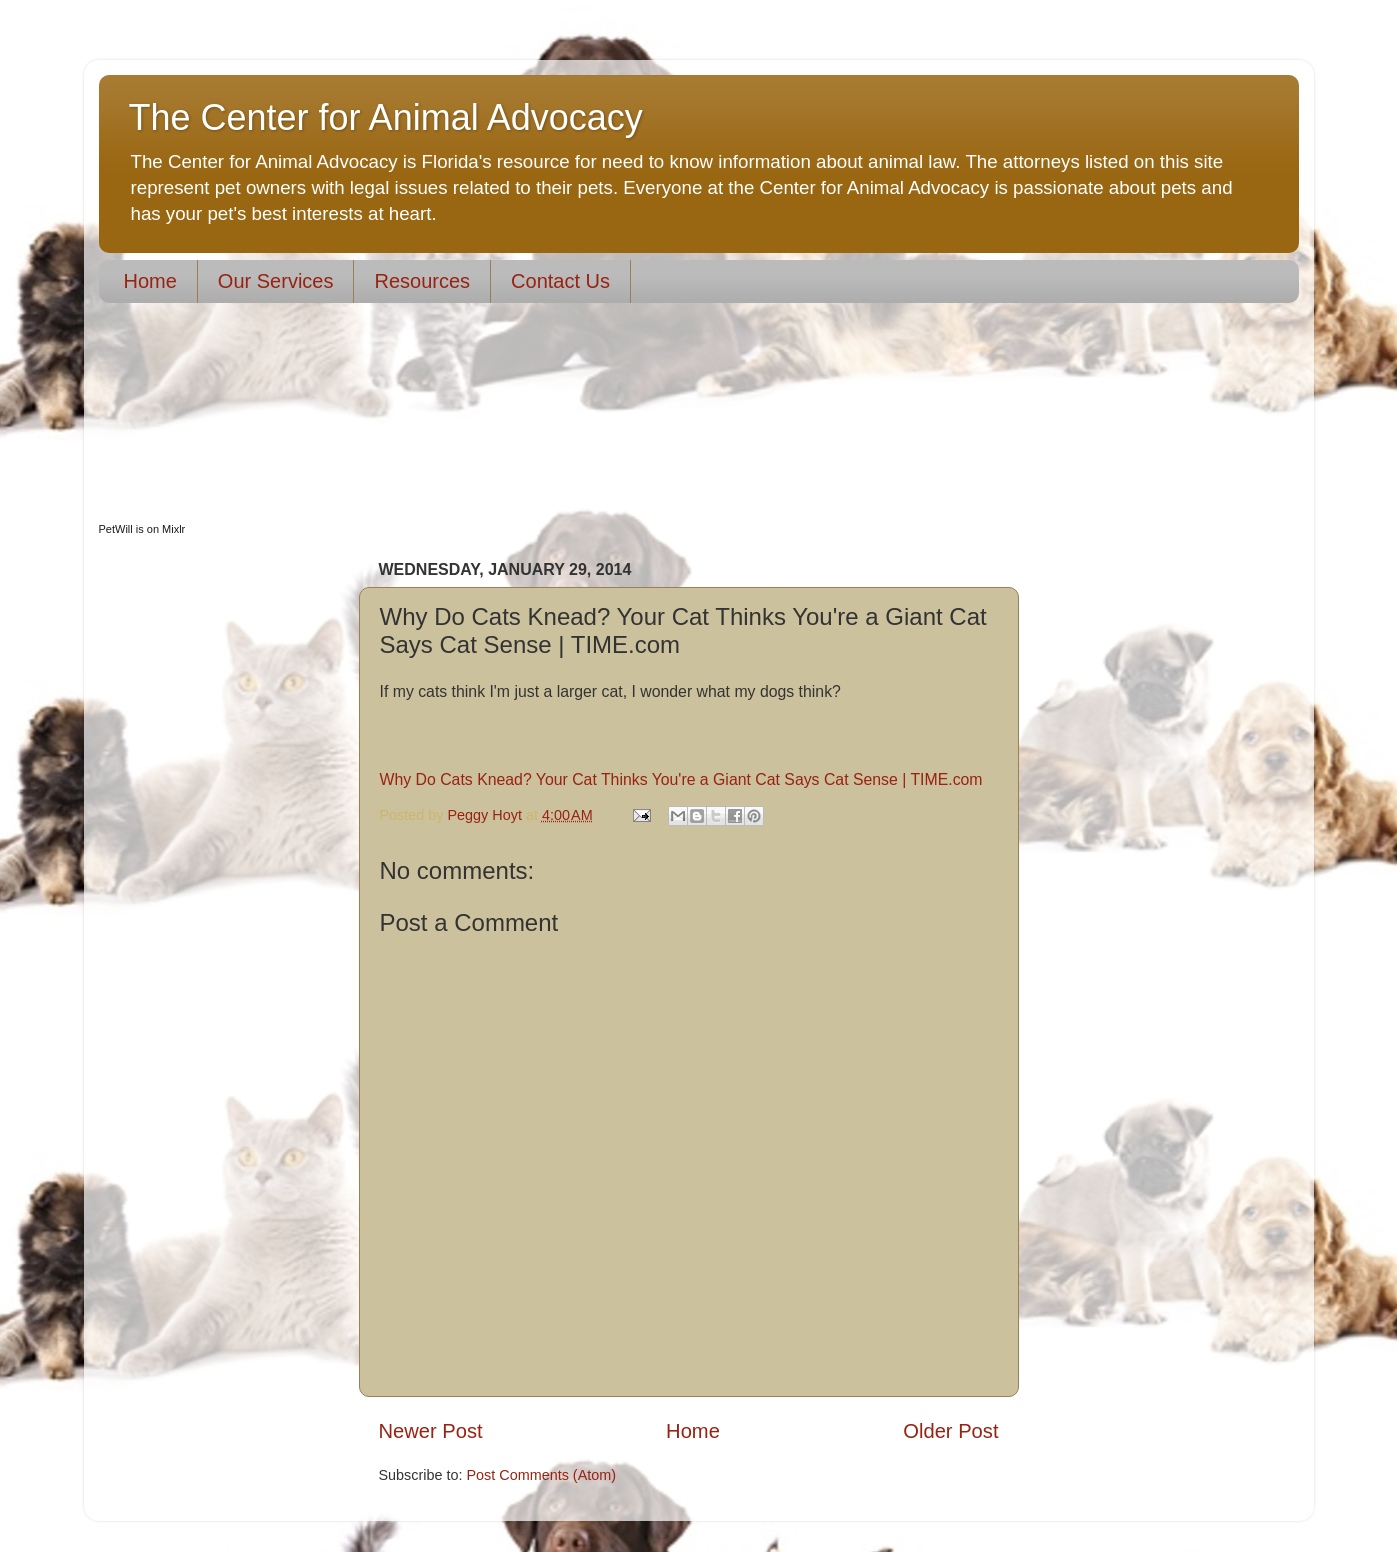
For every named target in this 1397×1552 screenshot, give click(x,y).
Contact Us (560, 281)
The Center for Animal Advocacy (386, 117)
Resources (422, 281)
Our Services (276, 281)
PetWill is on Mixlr (142, 529)
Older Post (950, 1431)
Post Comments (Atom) (542, 1475)
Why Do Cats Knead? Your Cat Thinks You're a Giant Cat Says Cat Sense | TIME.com (681, 779)
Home (150, 281)
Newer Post (431, 1431)
